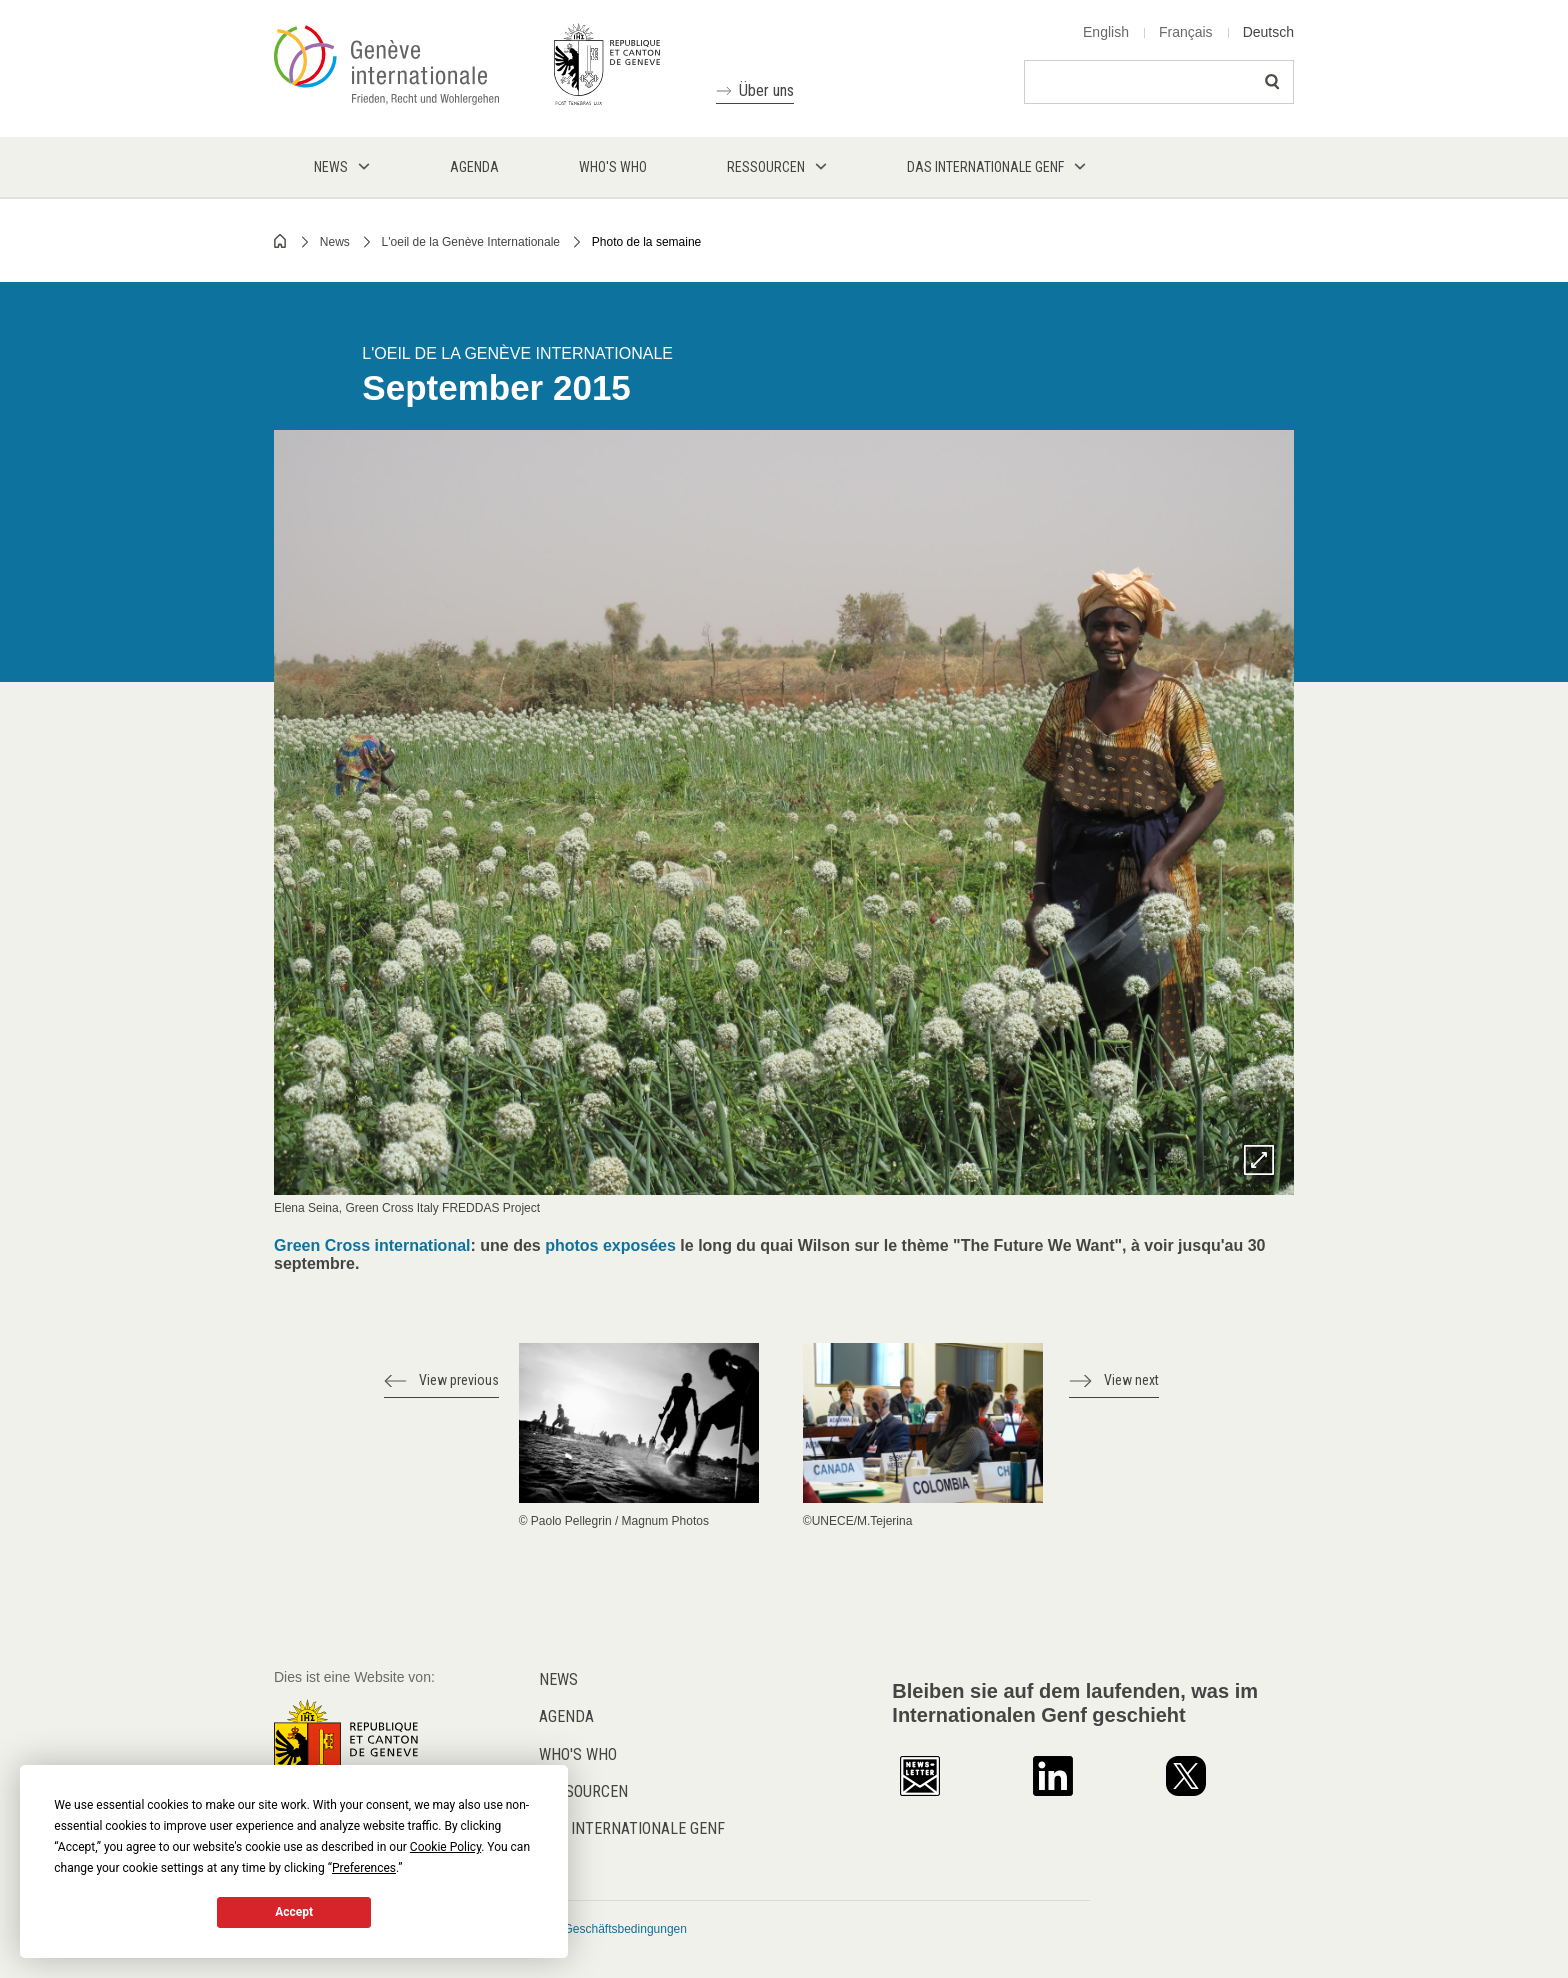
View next (1131, 1380)
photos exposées (612, 1245)
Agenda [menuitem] (474, 167)
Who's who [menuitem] (613, 167)
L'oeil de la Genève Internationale (471, 242)
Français (1186, 32)
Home (281, 241)
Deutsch (1268, 32)
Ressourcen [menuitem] (766, 167)
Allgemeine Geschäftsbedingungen (594, 1929)
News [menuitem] (331, 167)
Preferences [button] (364, 1868)
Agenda (566, 1716)
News (335, 242)
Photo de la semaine (646, 242)
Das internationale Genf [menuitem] (985, 167)
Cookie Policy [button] (445, 1847)
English (1106, 32)
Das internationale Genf (632, 1828)
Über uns (766, 90)
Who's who (578, 1754)
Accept (294, 1912)
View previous (459, 1380)
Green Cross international (372, 1245)
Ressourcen (583, 1791)
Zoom (1259, 1160)
